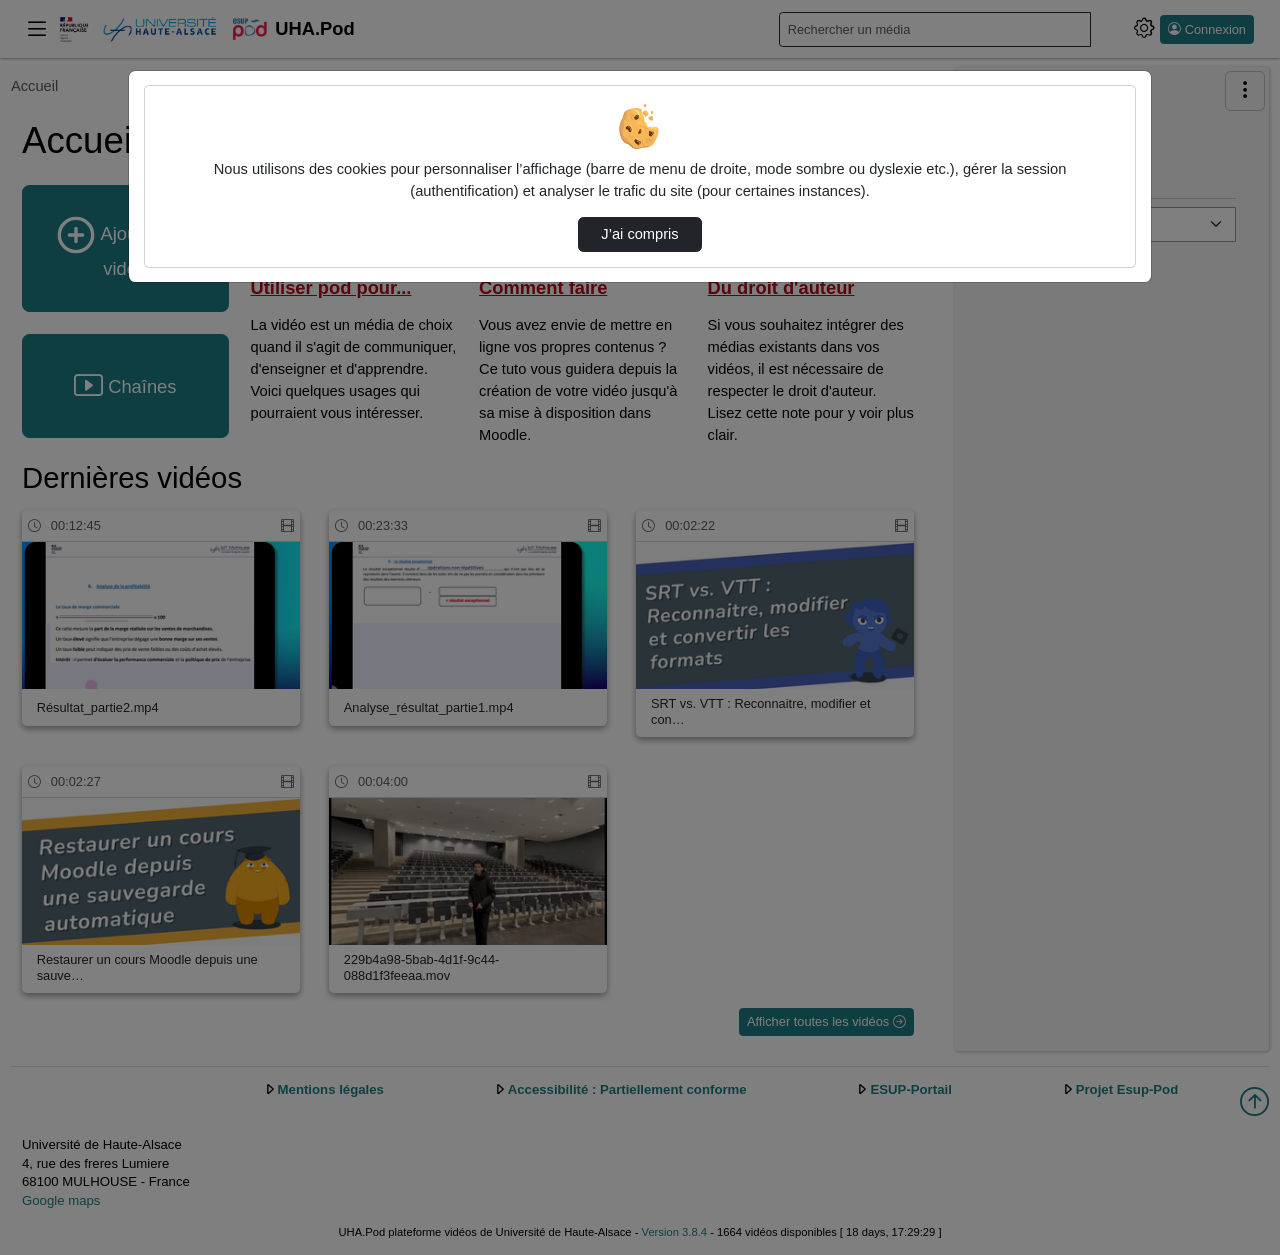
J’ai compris (639, 234)
